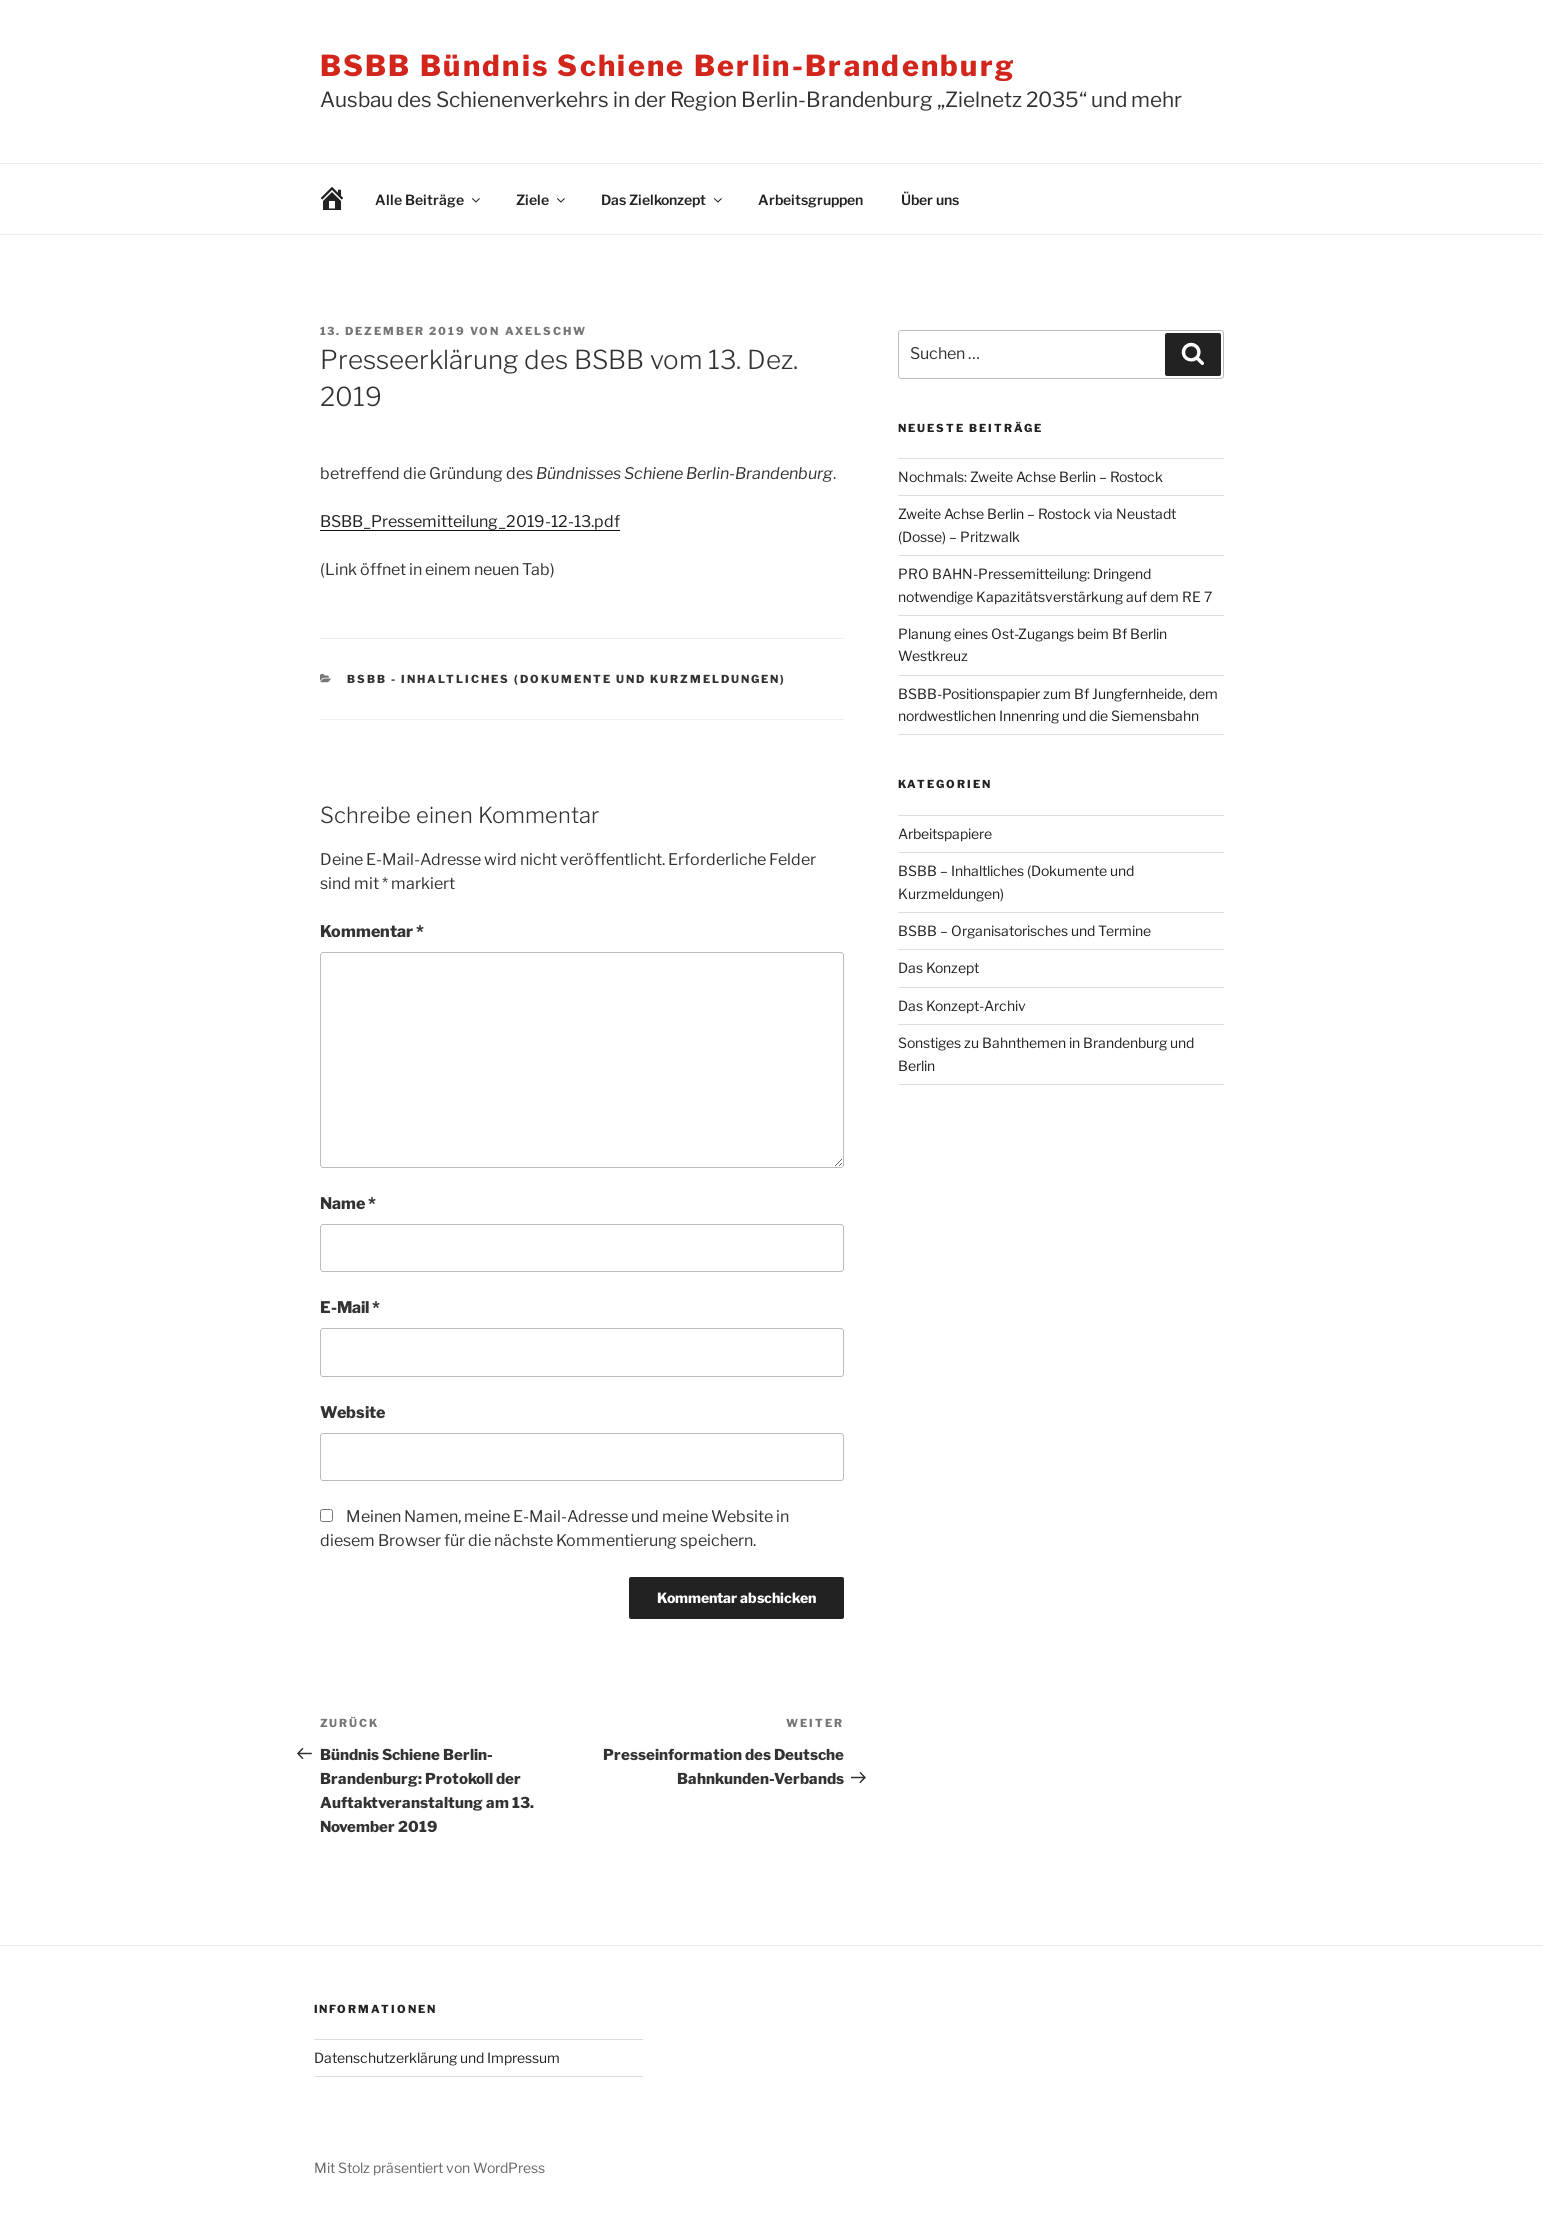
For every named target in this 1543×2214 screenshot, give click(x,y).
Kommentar (372, 931)
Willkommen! (317, 199)
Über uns (930, 199)
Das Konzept (938, 967)
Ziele (542, 199)
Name (348, 1203)
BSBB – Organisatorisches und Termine (1024, 930)
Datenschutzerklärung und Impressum (437, 2057)
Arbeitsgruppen (810, 199)
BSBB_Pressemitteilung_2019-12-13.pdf (470, 521)
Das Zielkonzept (663, 199)
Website (352, 1412)
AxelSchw (546, 331)
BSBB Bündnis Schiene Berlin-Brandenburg (668, 65)
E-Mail (350, 1307)
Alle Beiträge (429, 199)
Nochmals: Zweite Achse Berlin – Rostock (1030, 476)
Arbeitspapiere (945, 833)
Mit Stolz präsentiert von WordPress (429, 2167)
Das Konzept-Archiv (962, 1005)
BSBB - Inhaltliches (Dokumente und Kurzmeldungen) (566, 679)
